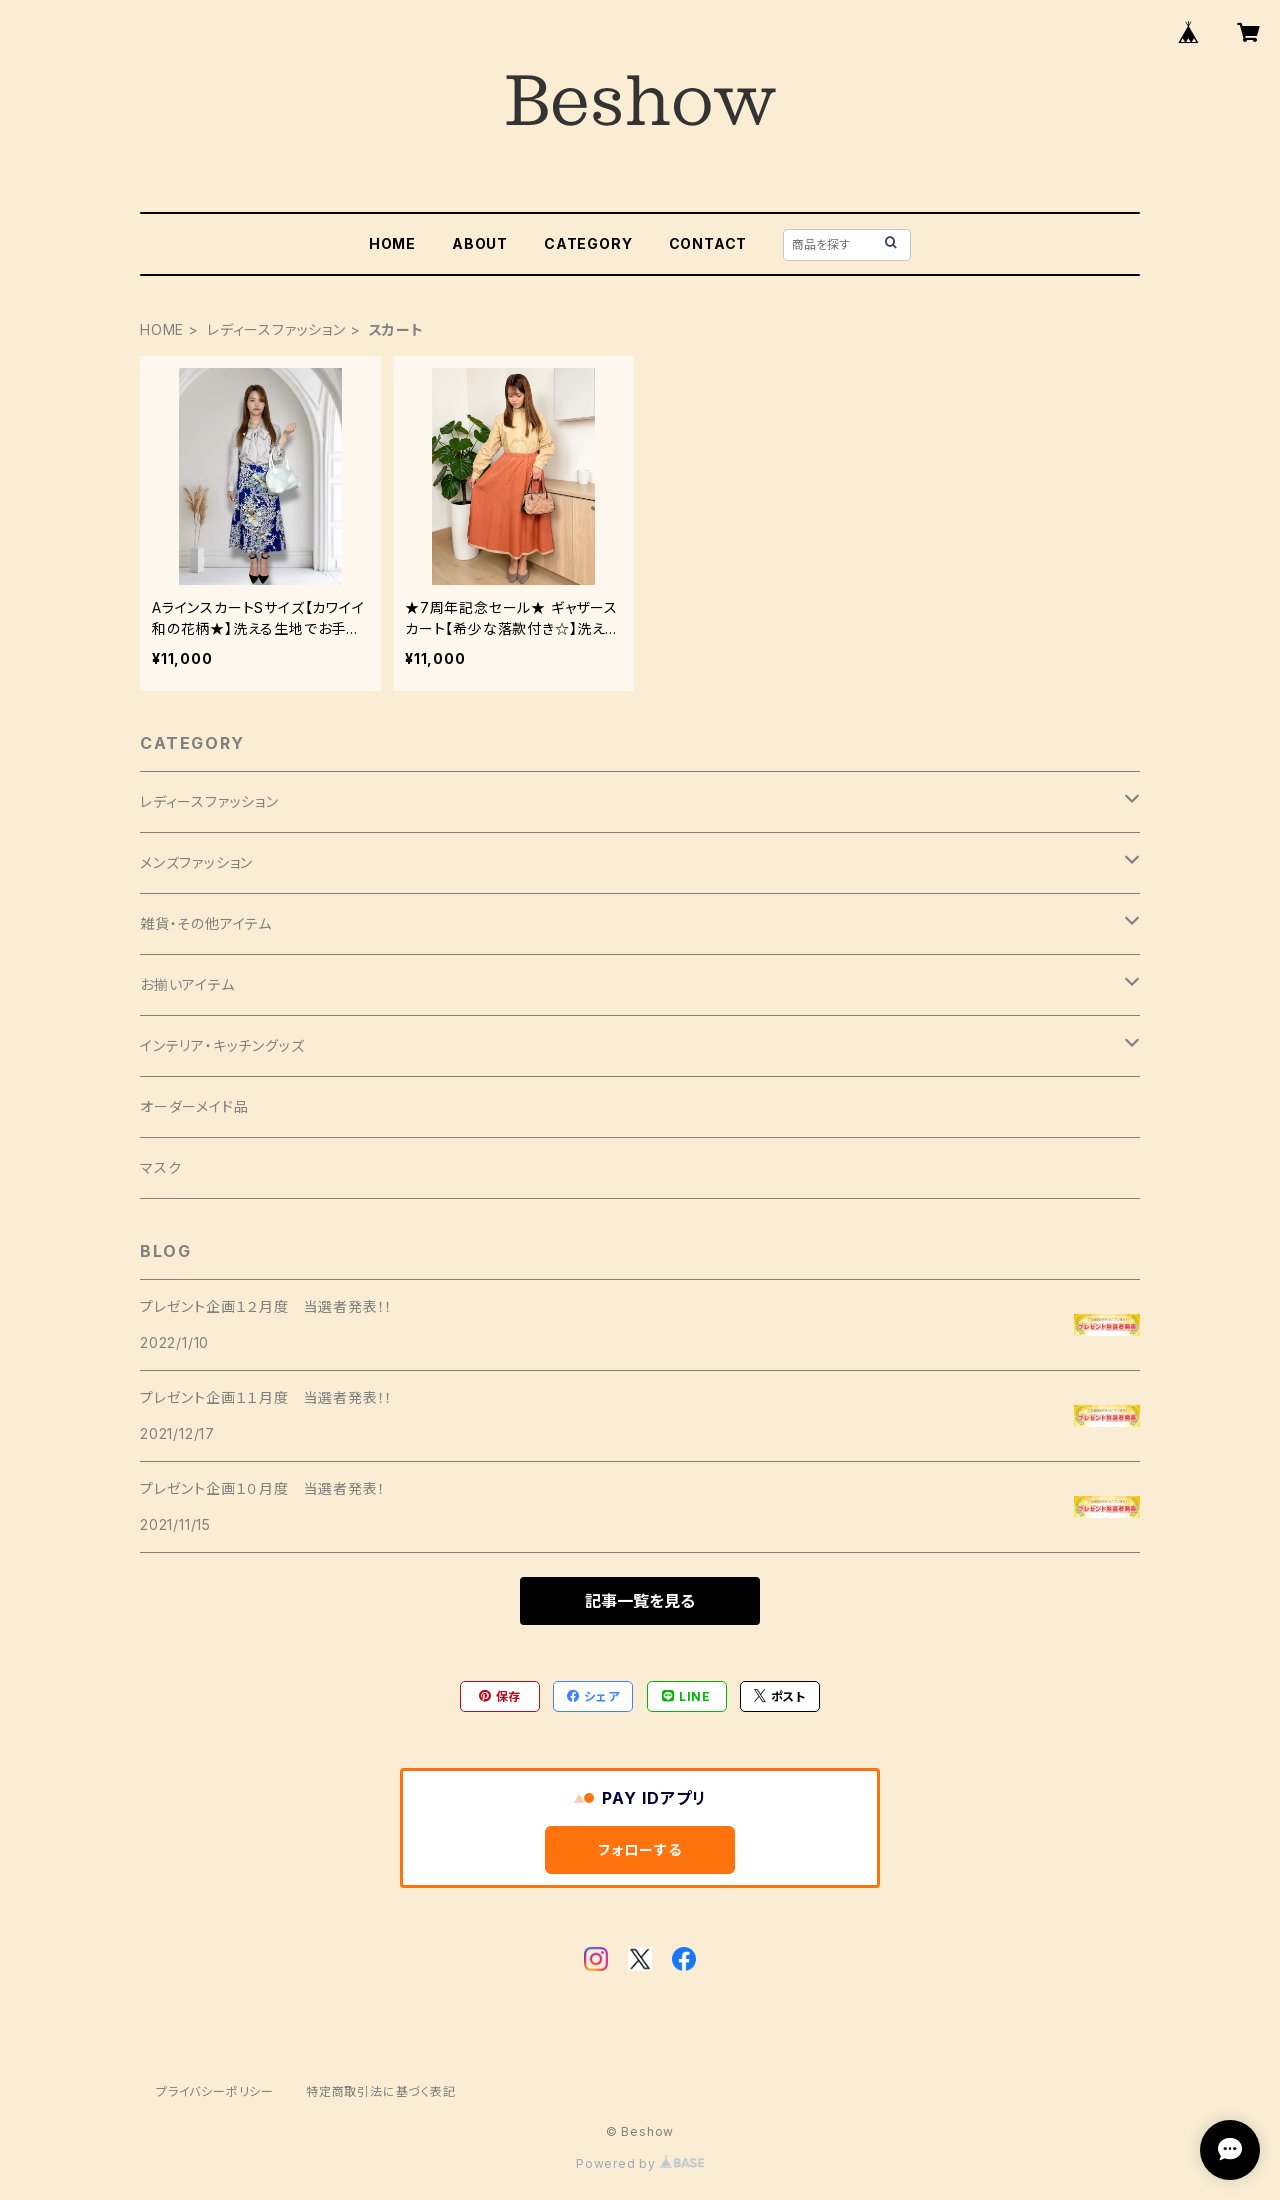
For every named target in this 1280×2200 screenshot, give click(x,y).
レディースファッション (276, 329)
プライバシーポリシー (215, 2091)
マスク (160, 1167)
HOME (392, 243)
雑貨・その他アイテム (206, 923)
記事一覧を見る (640, 1601)
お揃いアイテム (187, 984)
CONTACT (708, 243)
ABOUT (480, 243)
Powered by (640, 2163)
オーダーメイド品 (194, 1106)
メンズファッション (196, 862)
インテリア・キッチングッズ (222, 1045)
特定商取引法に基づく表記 (381, 2091)
